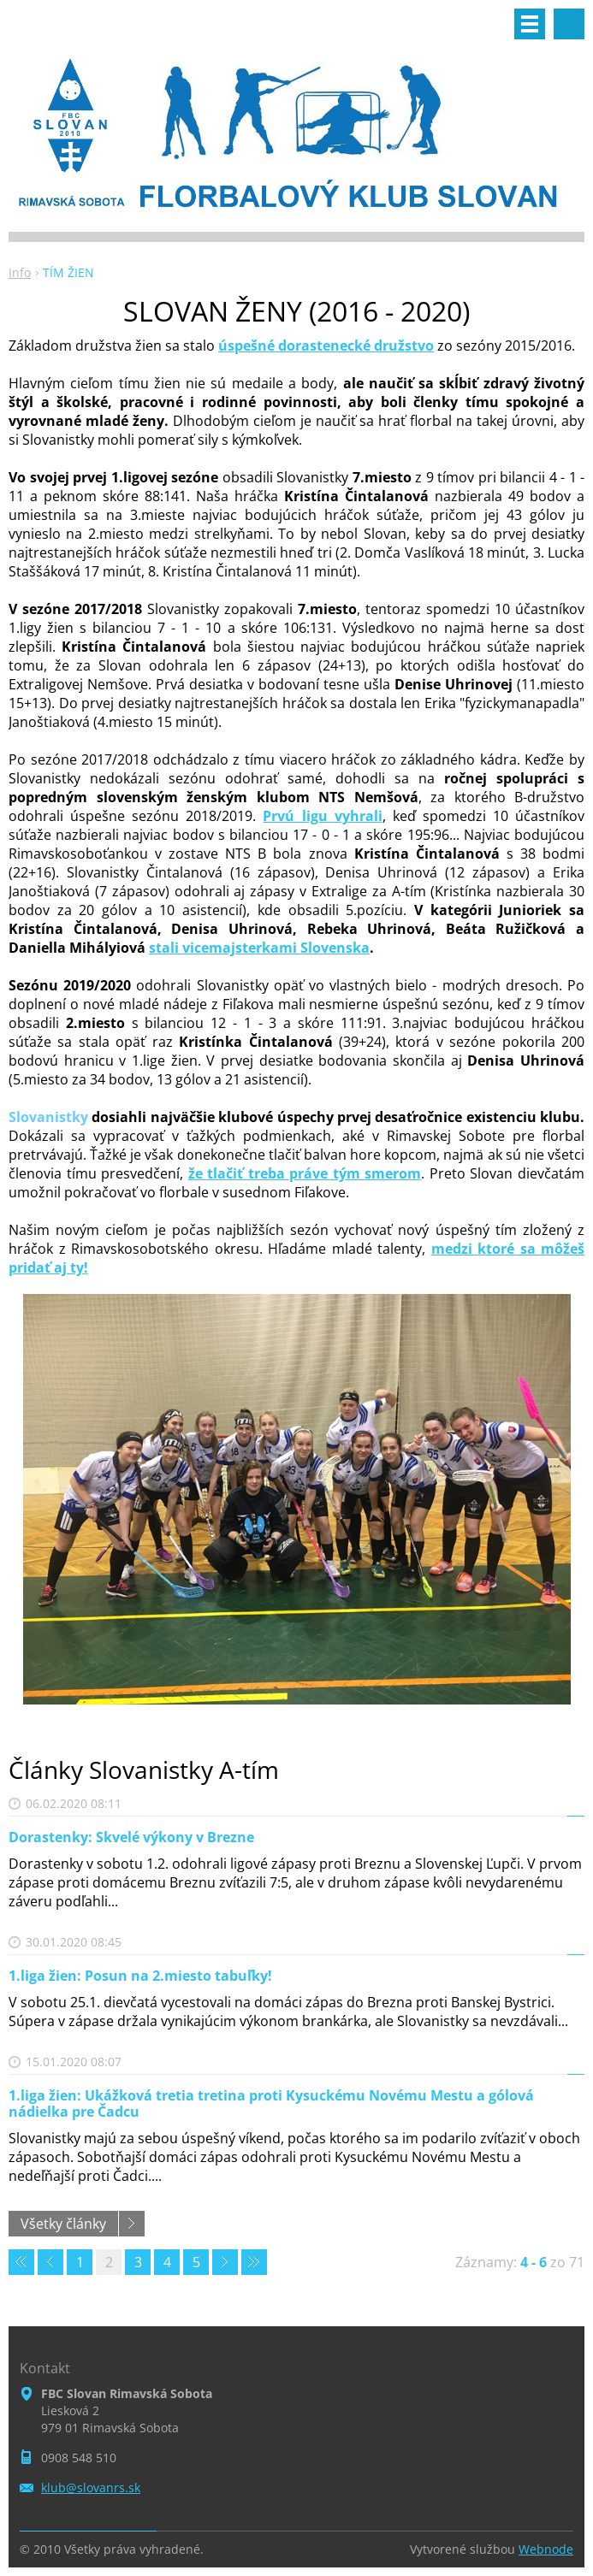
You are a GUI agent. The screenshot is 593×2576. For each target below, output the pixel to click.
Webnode (546, 2549)
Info (20, 272)
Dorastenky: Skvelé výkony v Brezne (131, 1837)
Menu (529, 24)
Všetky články (63, 2223)
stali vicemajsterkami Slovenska (259, 947)
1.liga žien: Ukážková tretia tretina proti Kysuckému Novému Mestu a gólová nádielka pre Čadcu (271, 2103)
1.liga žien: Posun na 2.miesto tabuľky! (140, 1975)
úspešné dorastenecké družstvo (326, 345)
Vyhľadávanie (569, 24)
